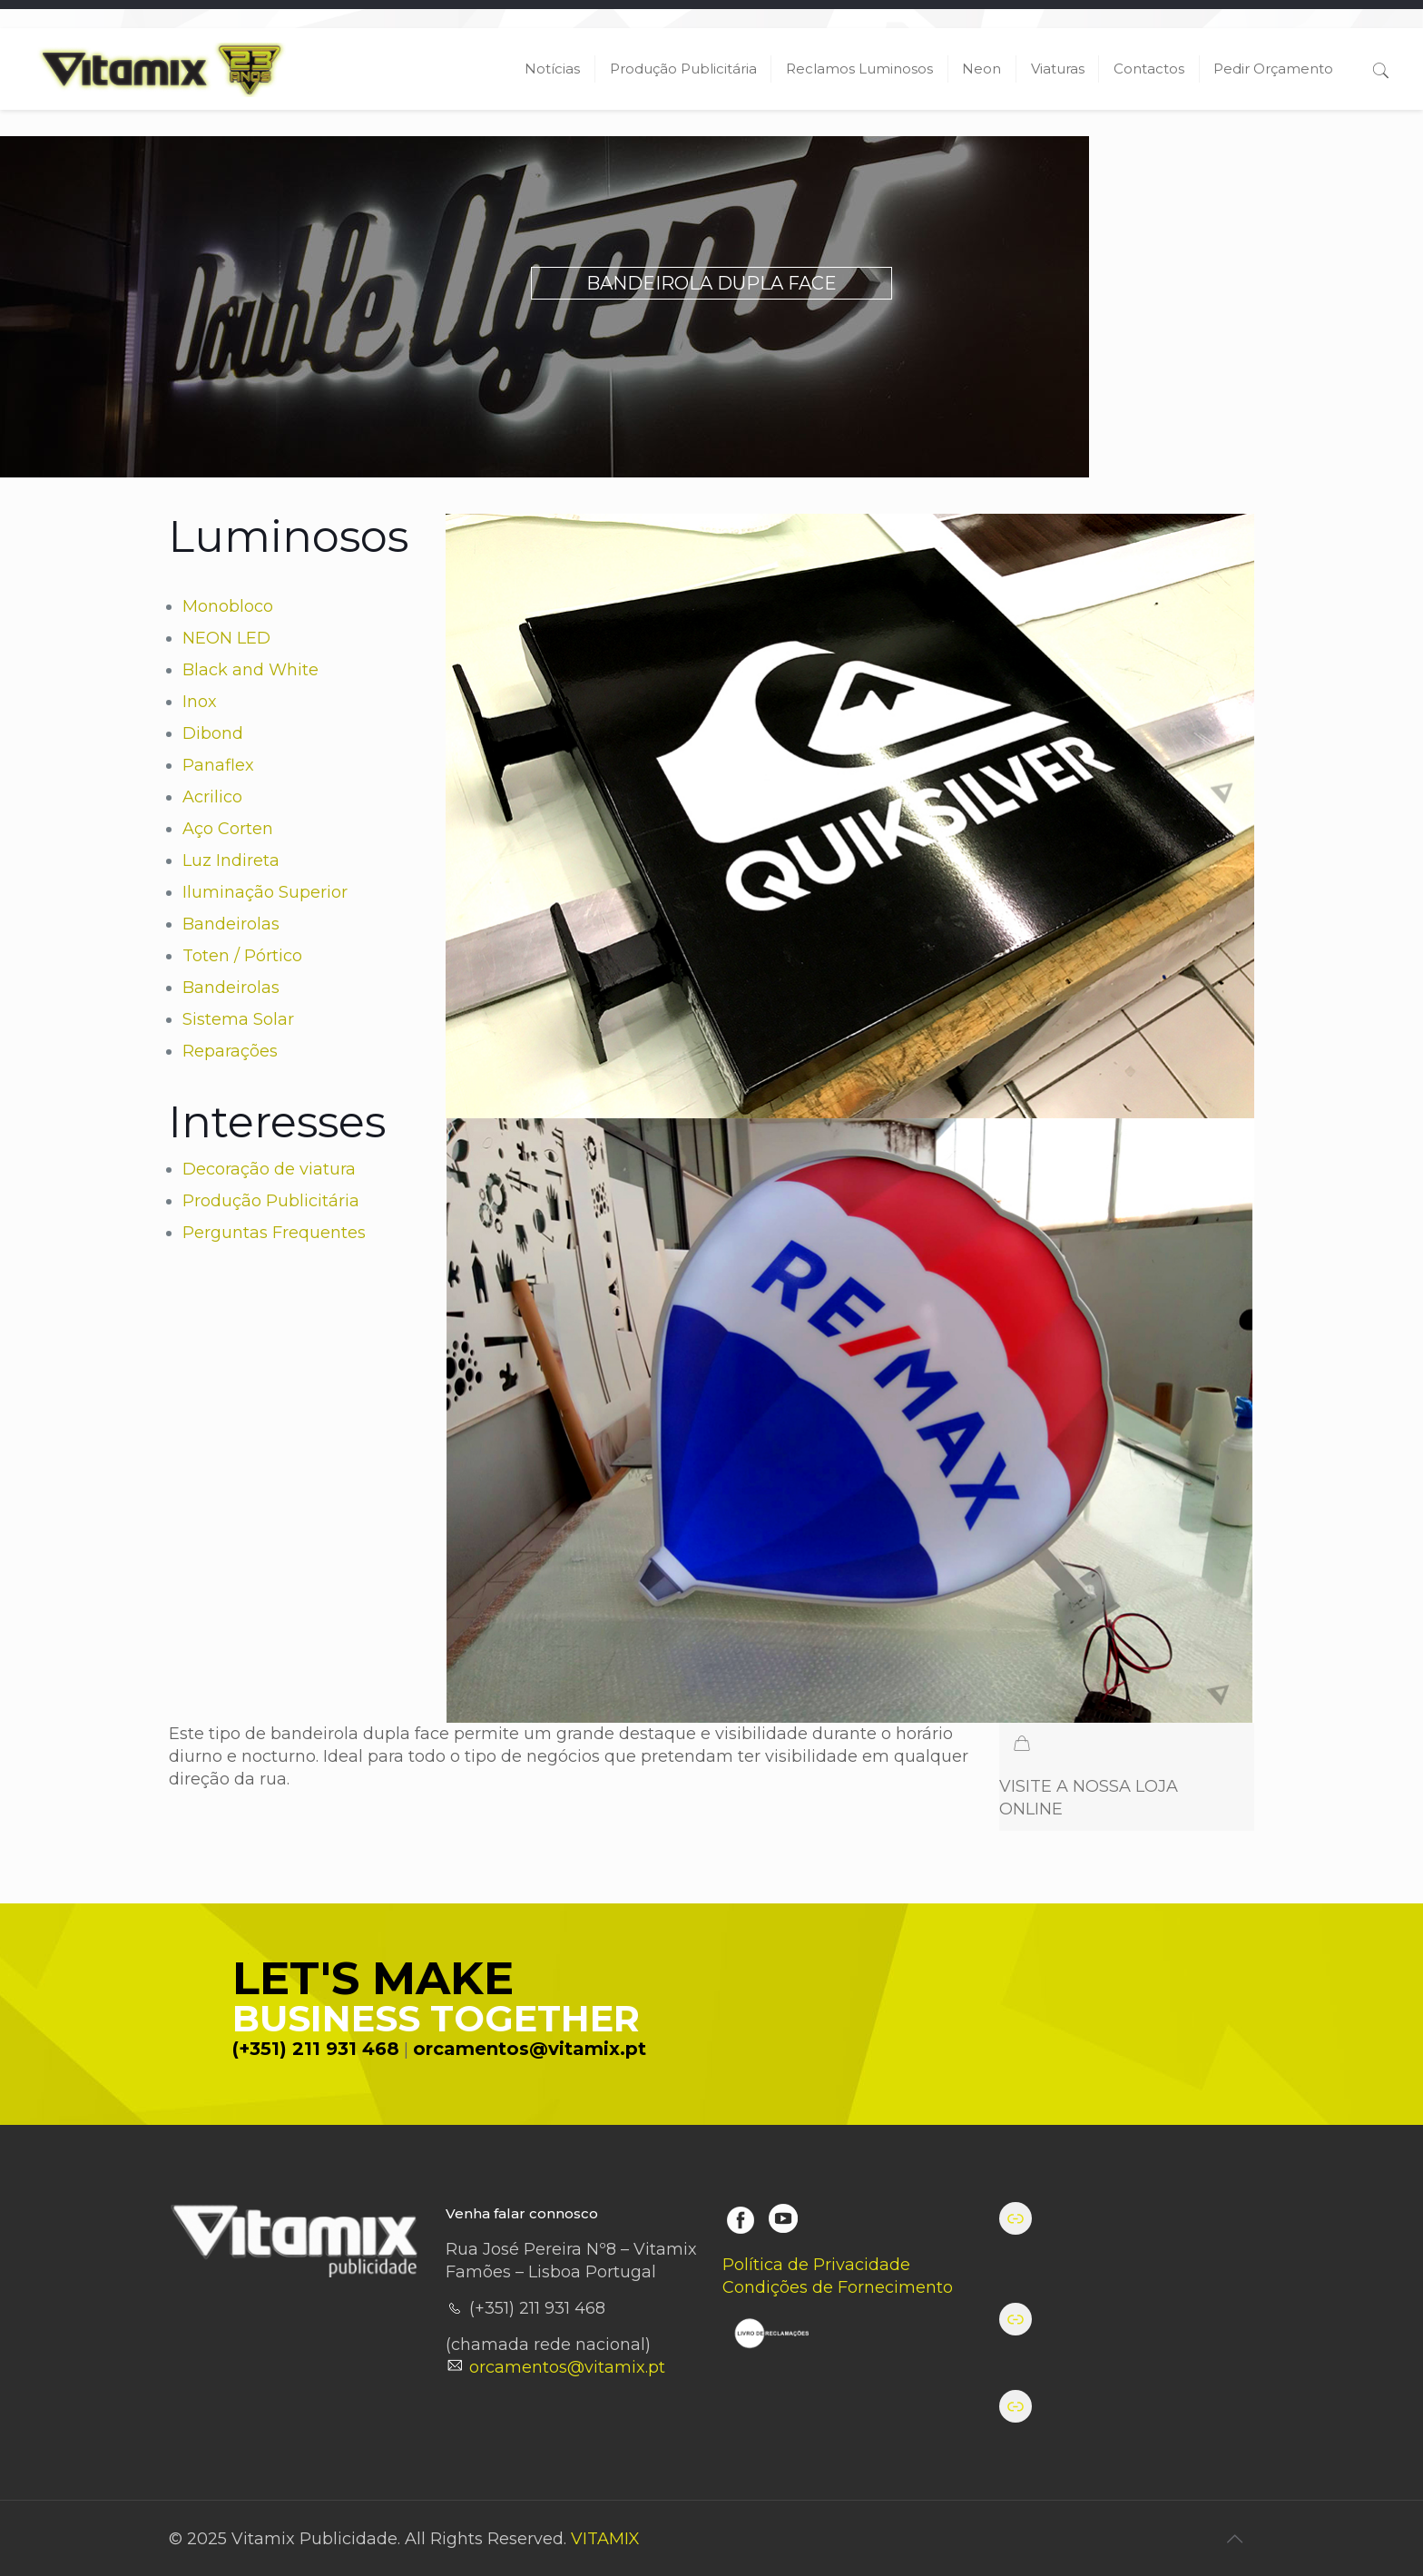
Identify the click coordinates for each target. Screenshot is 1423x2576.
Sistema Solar (238, 1019)
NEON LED (226, 638)
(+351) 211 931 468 (315, 2049)
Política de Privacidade (816, 2265)
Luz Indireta (231, 860)
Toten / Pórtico (242, 956)
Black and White (250, 670)
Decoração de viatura (269, 1169)
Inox (199, 702)
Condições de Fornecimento (837, 2287)
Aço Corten (227, 829)
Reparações (230, 1051)
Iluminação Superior (265, 892)
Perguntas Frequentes (274, 1233)
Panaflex (218, 765)
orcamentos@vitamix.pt (529, 2049)
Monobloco (227, 606)
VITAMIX (605, 2539)
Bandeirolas (231, 924)
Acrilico (212, 797)
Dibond (212, 733)
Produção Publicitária (270, 1201)
